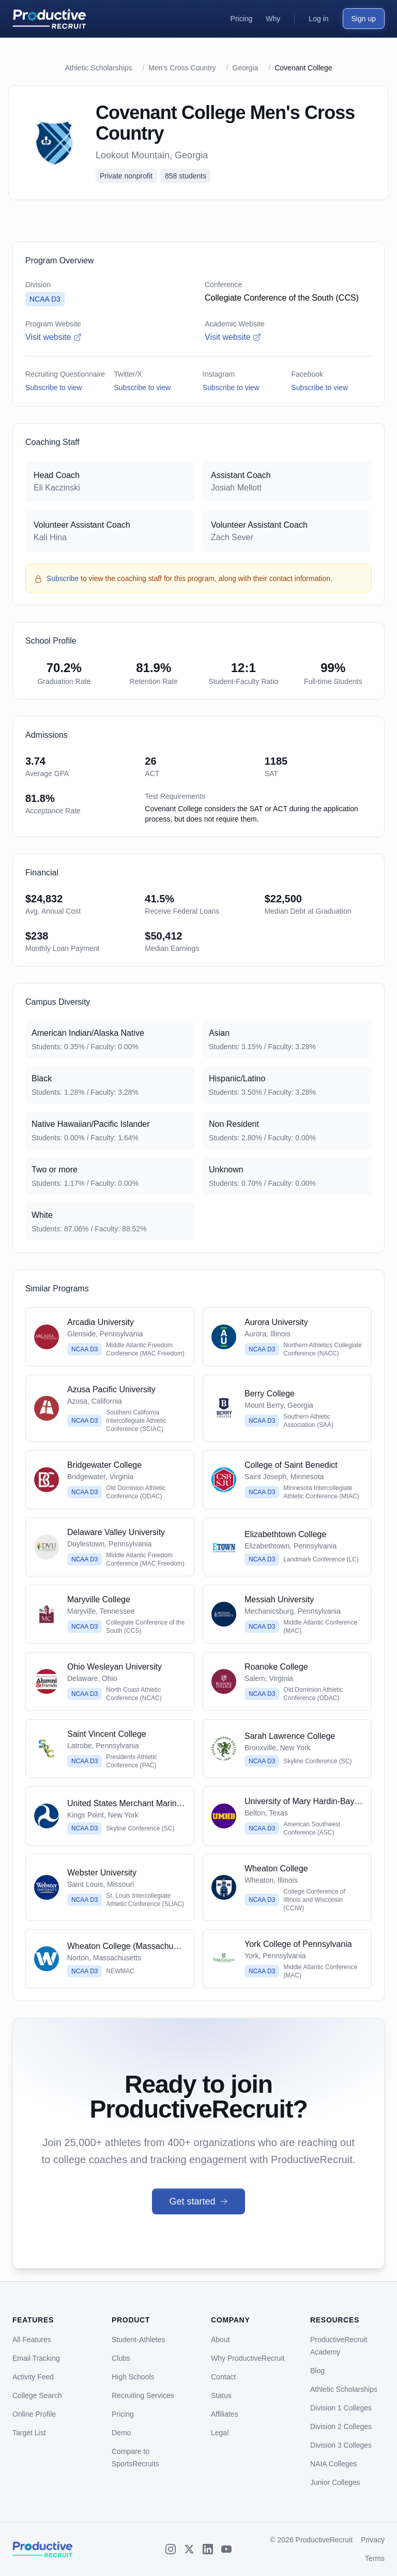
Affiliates (224, 2414)
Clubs (121, 2358)
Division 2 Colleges (341, 2426)
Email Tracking (36, 2358)
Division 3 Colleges (341, 2445)
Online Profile (34, 2414)
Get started (198, 2201)
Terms (375, 2558)
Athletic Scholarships (98, 68)
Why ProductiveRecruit (247, 2358)
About (220, 2339)
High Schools (133, 2377)
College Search (37, 2395)
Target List (29, 2433)
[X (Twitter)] (189, 2549)
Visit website (53, 337)
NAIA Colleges (333, 2464)
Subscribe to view (53, 387)
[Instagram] (170, 2549)
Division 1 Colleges (341, 2408)
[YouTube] (226, 2549)
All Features (31, 2339)
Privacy (373, 2540)
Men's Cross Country (182, 68)
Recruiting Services (143, 2395)
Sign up (364, 18)
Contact (223, 2377)
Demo (121, 2433)
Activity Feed (33, 2377)
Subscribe (63, 578)
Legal (219, 2433)
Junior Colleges (335, 2482)
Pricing (123, 2414)
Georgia (245, 68)
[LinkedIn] (208, 2549)
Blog (317, 2370)
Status (221, 2395)
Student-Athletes (138, 2339)
